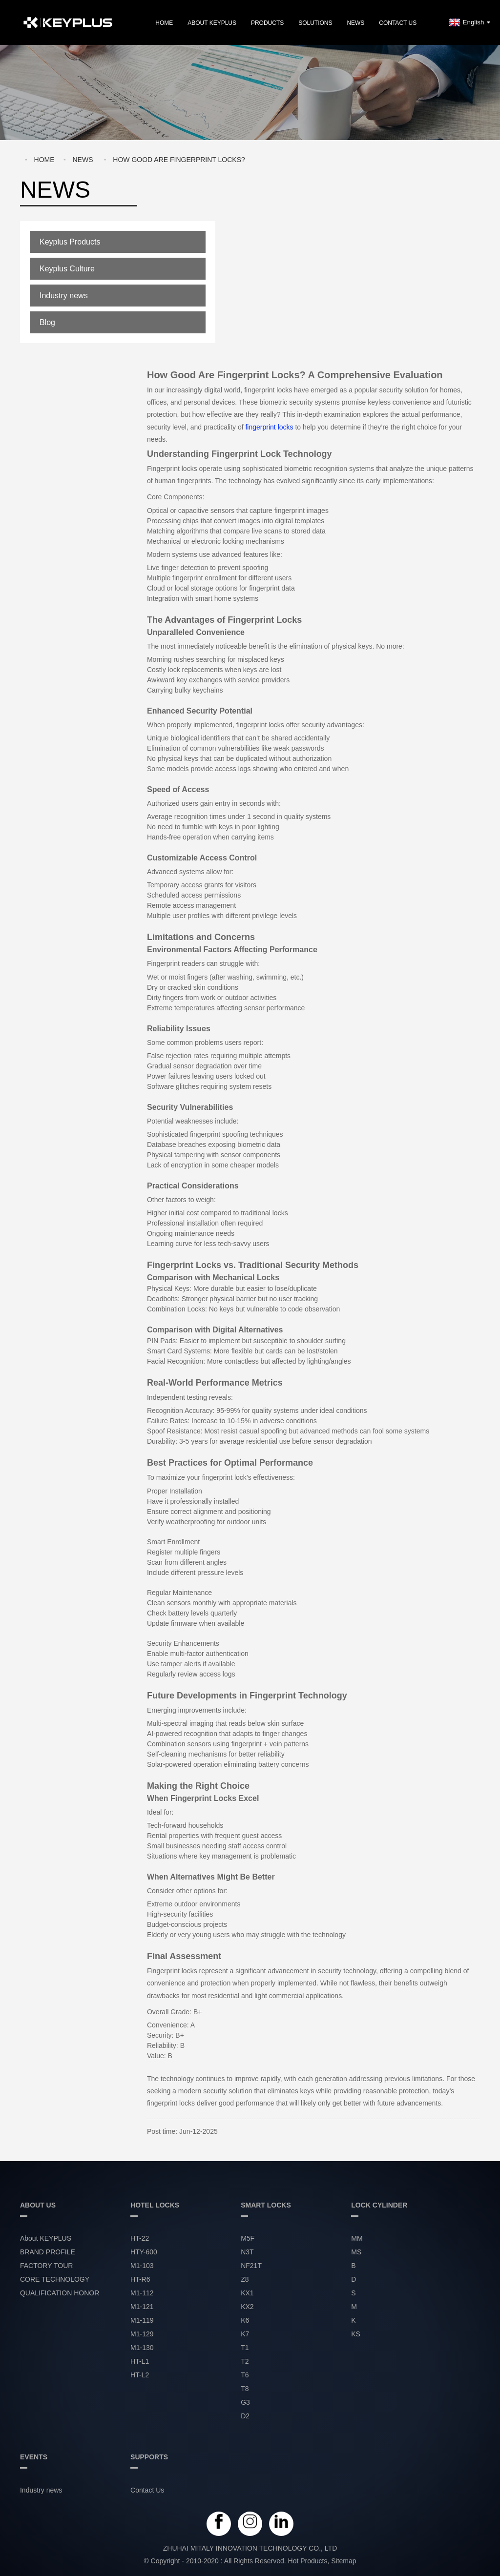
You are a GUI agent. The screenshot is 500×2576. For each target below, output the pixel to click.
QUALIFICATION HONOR (59, 2293)
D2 (245, 2416)
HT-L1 (139, 2361)
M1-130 (141, 2347)
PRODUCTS (267, 23)
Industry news (64, 295)
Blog (47, 322)
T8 (245, 2388)
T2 (245, 2361)
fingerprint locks (269, 427)
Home (164, 23)
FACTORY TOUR (46, 2265)
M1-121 (141, 2306)
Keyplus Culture (67, 269)
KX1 (247, 2293)
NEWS (355, 23)
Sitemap (343, 2561)
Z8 (245, 2279)
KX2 (247, 2306)
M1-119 (141, 2320)
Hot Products (308, 2561)
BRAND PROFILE (47, 2252)
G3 (245, 2402)
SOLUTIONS (315, 23)
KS (355, 2334)
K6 (245, 2320)
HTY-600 (143, 2252)
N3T (247, 2252)
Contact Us (398, 23)
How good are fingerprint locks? (179, 160)
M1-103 (141, 2265)
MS (356, 2252)
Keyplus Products (70, 242)
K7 (245, 2334)
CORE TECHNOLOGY (54, 2279)
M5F (247, 2238)
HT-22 (139, 2238)
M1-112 (141, 2293)
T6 (245, 2375)
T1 (245, 2347)
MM (356, 2238)
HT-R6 (140, 2279)
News (82, 160)
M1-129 (141, 2334)
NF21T (251, 2265)
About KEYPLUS (212, 23)
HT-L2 (139, 2375)
